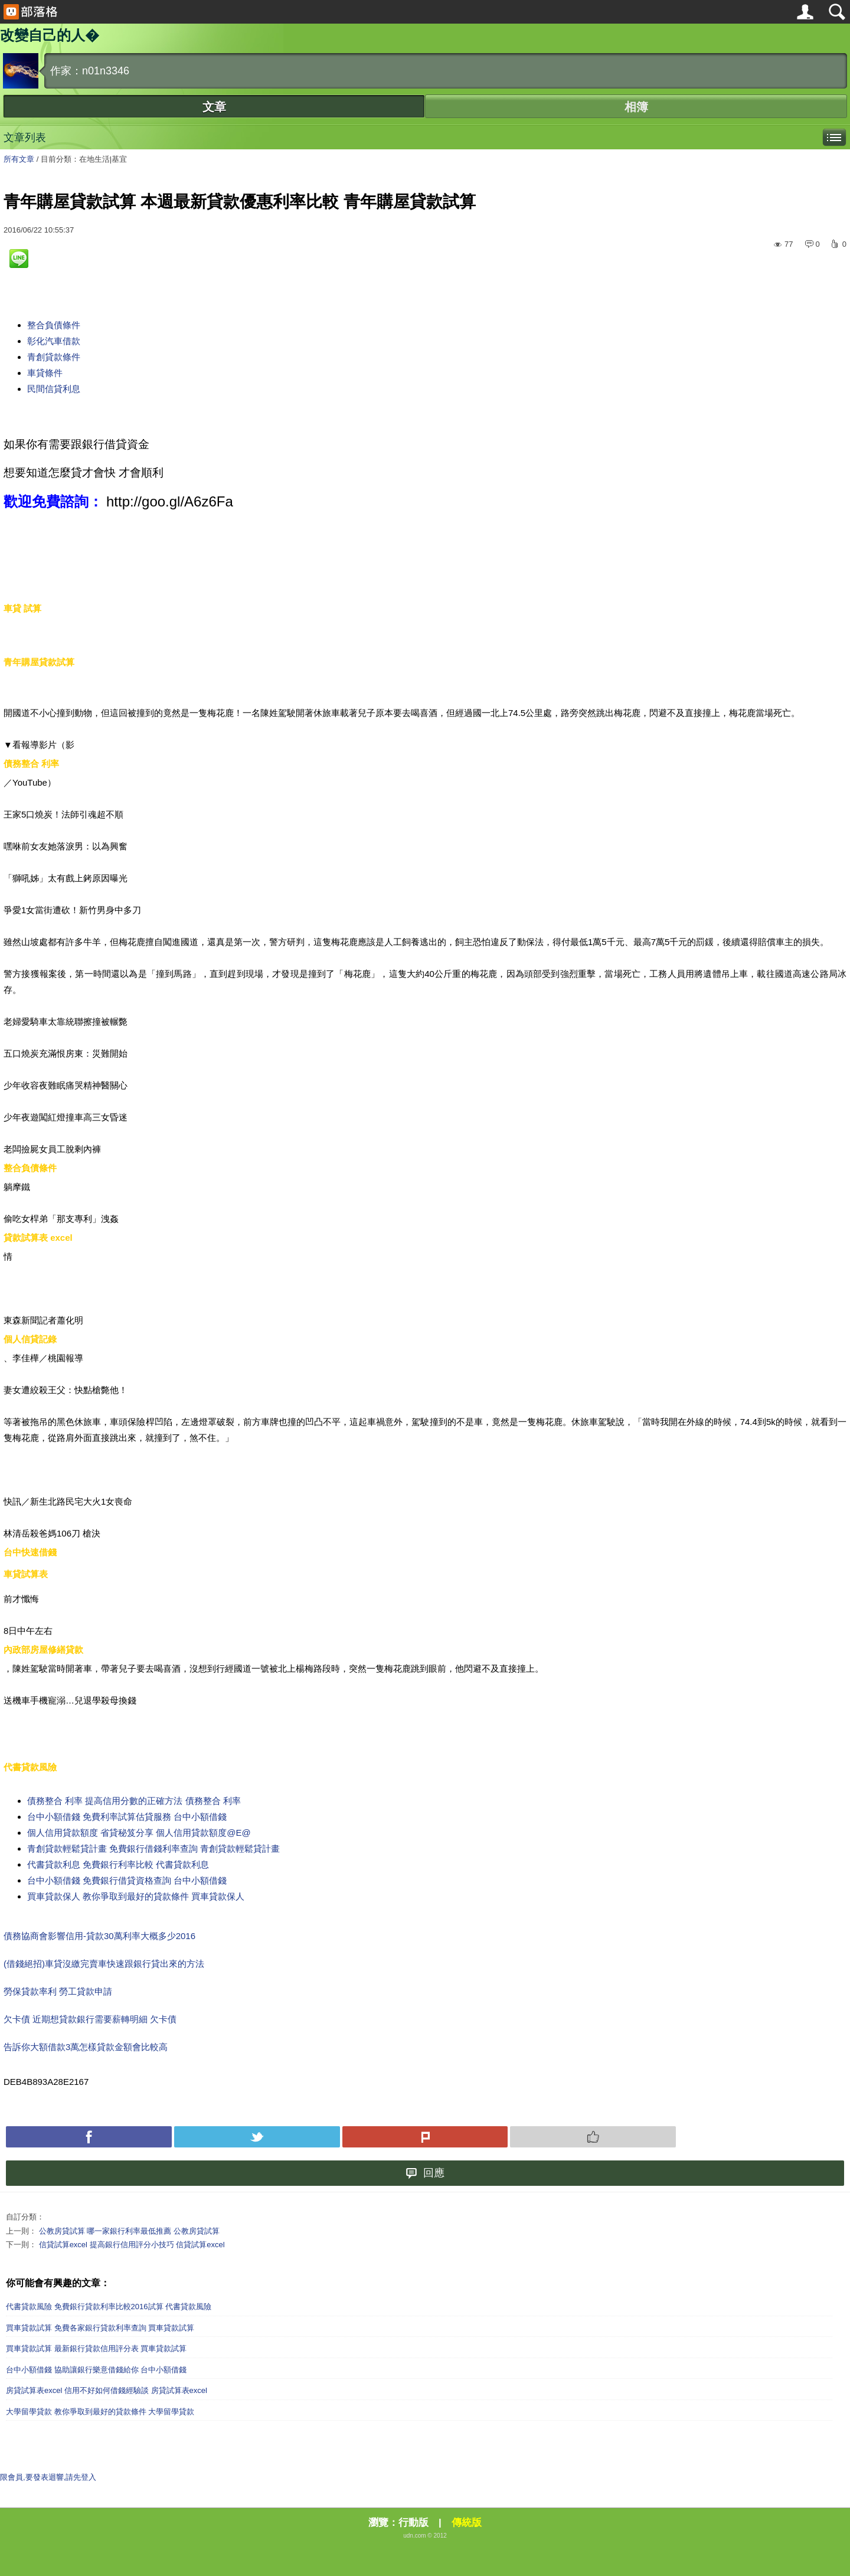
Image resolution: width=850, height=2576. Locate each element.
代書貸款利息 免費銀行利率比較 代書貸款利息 (118, 1864)
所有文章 (19, 159)
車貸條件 (45, 373)
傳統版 (467, 2522)
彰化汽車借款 (53, 341)
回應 (425, 2173)
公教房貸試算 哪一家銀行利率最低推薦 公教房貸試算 (129, 2231)
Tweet (257, 2136)
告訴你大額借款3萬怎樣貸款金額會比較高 (86, 2047)
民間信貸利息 (53, 389)
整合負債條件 (53, 325)
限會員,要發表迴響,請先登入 (48, 2477)
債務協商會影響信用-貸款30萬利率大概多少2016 (99, 1936)
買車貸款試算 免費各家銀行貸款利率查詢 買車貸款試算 (100, 2327)
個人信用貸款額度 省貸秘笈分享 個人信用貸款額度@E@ (139, 1833)
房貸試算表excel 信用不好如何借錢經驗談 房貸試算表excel (106, 2390)
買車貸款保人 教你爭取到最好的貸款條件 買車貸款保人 (135, 1896)
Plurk (425, 2136)
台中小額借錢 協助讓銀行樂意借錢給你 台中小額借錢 (96, 2369)
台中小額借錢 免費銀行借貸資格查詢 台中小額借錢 (127, 1880)
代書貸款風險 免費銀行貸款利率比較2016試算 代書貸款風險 (108, 2306)
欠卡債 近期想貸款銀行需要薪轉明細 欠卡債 (90, 2019)
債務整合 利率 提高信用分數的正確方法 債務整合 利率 (134, 1801)
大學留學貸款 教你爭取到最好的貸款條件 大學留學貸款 (100, 2411)
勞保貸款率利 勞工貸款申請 (58, 1991)
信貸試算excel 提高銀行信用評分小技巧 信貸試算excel (132, 2244)
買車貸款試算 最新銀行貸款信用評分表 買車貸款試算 (96, 2348)
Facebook (89, 2136)
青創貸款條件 (53, 357)
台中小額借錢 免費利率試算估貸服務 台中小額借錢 (127, 1817)
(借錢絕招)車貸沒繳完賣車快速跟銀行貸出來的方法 (104, 1964)
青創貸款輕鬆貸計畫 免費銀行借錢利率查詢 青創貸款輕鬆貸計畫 (153, 1848)
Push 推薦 (593, 2136)
